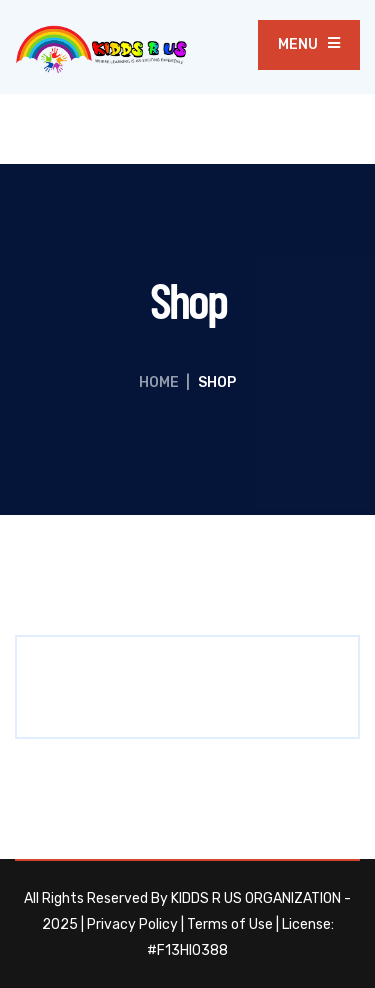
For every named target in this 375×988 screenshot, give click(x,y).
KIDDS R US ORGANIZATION (256, 898)
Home (159, 382)
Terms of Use (230, 924)
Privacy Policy (132, 924)
